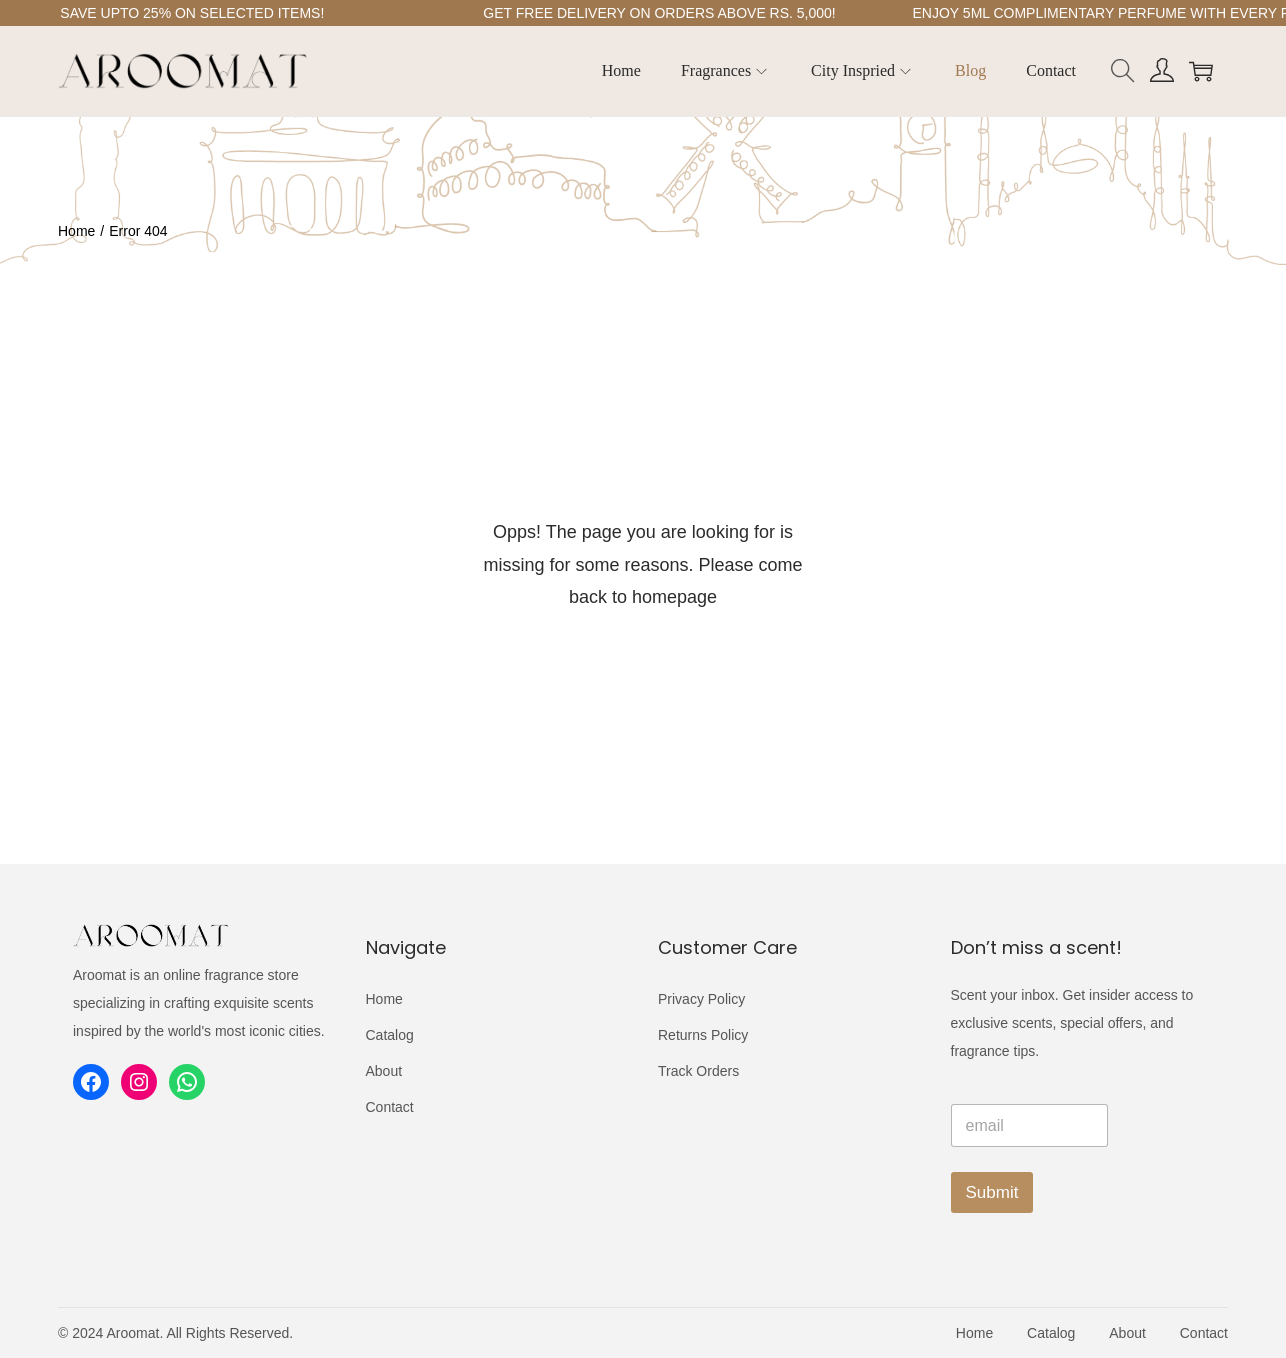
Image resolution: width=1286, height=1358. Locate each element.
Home (76, 231)
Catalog (390, 1035)
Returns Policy (703, 1035)
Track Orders (698, 1071)
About (384, 1071)
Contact (390, 1107)
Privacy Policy (701, 999)
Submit (992, 1192)
